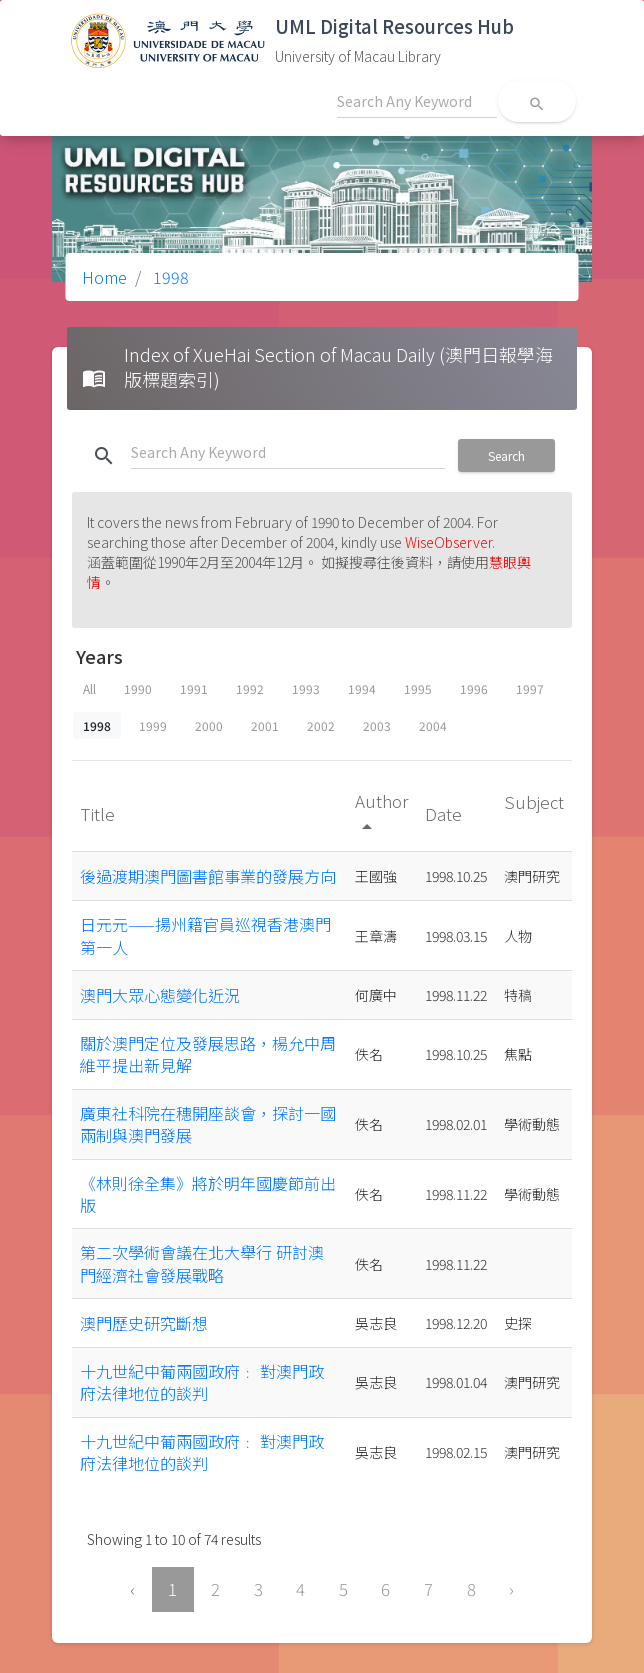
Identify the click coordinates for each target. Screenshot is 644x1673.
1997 (530, 688)
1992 (250, 688)
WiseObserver (448, 542)
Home (104, 277)
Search (506, 455)
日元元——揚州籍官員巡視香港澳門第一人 (205, 935)
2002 (321, 725)
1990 (138, 688)
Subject (534, 801)
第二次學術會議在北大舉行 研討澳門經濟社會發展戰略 (202, 1263)
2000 (209, 725)
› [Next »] (511, 1589)
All (89, 688)
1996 (474, 688)
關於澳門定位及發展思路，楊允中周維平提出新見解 (208, 1054)
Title (99, 813)
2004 (433, 725)
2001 (265, 725)
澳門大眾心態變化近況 (160, 995)
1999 (153, 725)
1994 (362, 688)
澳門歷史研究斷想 (144, 1323)
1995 (418, 688)
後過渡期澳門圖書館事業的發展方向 (208, 876)
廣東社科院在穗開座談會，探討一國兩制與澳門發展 (208, 1124)
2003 (377, 725)
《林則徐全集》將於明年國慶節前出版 (208, 1194)
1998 (169, 277)
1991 (194, 688)
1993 (306, 688)
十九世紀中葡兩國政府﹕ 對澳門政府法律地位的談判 (202, 1382)
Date (445, 813)
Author (381, 812)
